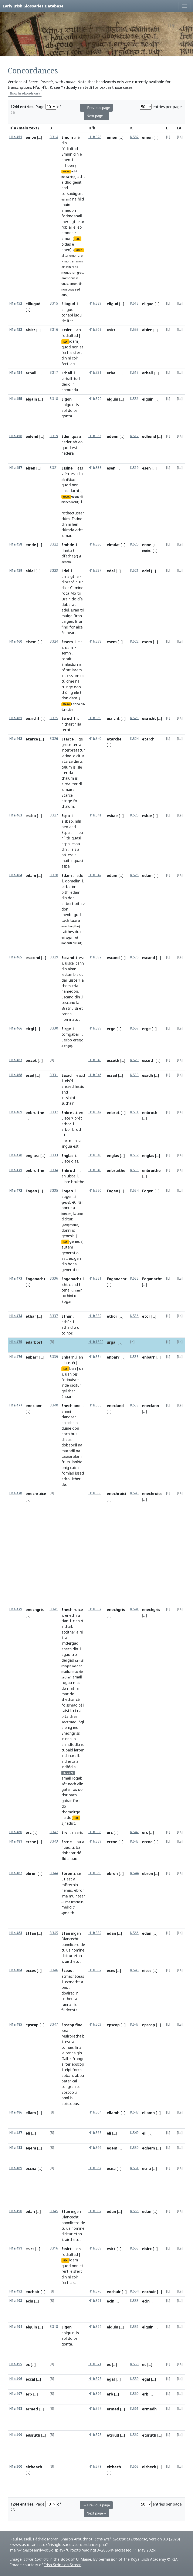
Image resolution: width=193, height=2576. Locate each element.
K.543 (134, 1841)
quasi (76, 436)
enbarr (32, 1357)
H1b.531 (94, 372)
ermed (32, 2408)
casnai (66, 1456)
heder (66, 441)
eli (28, 2133)
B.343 (54, 1841)
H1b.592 (94, 957)
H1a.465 (15, 957)
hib (83, 704)
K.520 (134, 544)
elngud (67, 309)
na (74, 199)
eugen (66, 1196)
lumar (66, 535)
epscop (32, 2024)
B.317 (54, 372)
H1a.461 (15, 718)
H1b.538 (94, 641)
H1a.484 (15, 1970)
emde (31, 544)
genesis (67, 1235)
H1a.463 (15, 815)
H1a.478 (15, 1493)
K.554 (134, 2291)
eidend (32, 436)
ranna (66, 2004)
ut (81, 581)
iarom (79, 1750)
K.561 (134, 2408)
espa (65, 843)
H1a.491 (15, 2248)
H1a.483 (15, 1933)
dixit (65, 587)
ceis (64, 1987)
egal (111, 2379)
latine (66, 755)
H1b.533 (94, 436)
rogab (66, 1682)
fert (64, 352)
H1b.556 (94, 1493)
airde (65, 783)
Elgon (66, 399)
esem (112, 641)
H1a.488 (15, 2147)
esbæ (147, 815)
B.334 (54, 1170)
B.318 (54, 399)
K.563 (134, 2466)
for (72, 627)
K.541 (134, 1609)
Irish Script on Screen (62, 2564)
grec (80, 273)
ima (64, 1896)
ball (77, 378)
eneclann (34, 1405)
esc (81, 957)
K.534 (134, 1190)
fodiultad (69, 335)
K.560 (134, 2393)
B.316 (54, 329)
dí (80, 783)
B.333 (54, 1155)
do (70, 410)
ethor (112, 1316)
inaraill (73, 1755)
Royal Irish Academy (148, 2559)
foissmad (69, 1705)
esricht (113, 718)
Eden (66, 436)
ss (68, 1461)
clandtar (68, 1416)
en (81, 1112)
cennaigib (73, 2052)
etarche (114, 739)
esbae (112, 815)
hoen (65, 159)
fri (63, 1461)
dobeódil (69, 1445)
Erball (66, 372)
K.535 (134, 1278)
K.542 (134, 1832)
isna (64, 2030)
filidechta (69, 2009)
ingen (76, 1933)
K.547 (134, 2024)
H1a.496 (15, 2379)
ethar (31, 1316)
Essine (67, 468)
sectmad (69, 1721)
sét (64, 1783)
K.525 (134, 815)
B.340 (54, 1405)
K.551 (134, 2168)
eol (64, 410)
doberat (68, 604)
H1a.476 (15, 1357)
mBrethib (69, 1884)
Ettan (31, 1933)
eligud (112, 303)
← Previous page (96, 107)
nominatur (70, 1019)
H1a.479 (15, 1609)
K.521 (134, 570)
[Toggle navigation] (184, 6)
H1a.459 (15, 570)
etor (146, 1316)
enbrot (113, 1112)
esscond (33, 957)
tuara (75, 920)
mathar (66, 1672)
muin (65, 204)
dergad (67, 1660)
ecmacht (72, 1981)
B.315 (54, 303)
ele (76, 692)
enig (68, 1727)
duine (80, 931)
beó (64, 826)
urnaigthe (70, 576)
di (76, 1008)
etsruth (149, 2435)
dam (69, 647)
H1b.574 (94, 2364)
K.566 (134, 1933)
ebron (31, 1873)
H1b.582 (94, 1933)
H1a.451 (15, 137)
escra (69, 2041)
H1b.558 (94, 1832)
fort (76, 1800)
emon (31, 137)
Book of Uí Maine (76, 2559)
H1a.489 (15, 2168)
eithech (114, 2466)
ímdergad (69, 1643)
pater (66, 2080)
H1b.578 (94, 2435)
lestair (66, 974)
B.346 (54, 1970)
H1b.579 (94, 2466)
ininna (66, 1738)
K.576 (134, 957)
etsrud (113, 2435)
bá (80, 832)
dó (79, 1852)
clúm (65, 518)
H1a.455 (15, 399)
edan (111, 1933)
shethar (68, 1699)
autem (67, 1247)
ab (75, 441)
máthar (73, 1688)
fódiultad (69, 148)
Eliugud (68, 303)
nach (72, 1783)
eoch (65, 1433)
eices (146, 1970)
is (77, 278)
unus (64, 284)
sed (77, 289)
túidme (67, 681)
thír (64, 1794)
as (76, 267)
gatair (66, 1789)
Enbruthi (69, 1170)
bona (72, 1263)
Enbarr (67, 1357)
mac (75, 1666)
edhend (149, 436)
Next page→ (96, 115)
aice (79, 627)
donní (66, 1230)
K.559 (134, 2379)
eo (80, 441)
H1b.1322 (95, 1342)
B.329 (54, 957)
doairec (67, 1993)
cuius (65, 1950)
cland (73, 1284)
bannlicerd (70, 1944)
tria (75, 985)
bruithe (77, 1181)
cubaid (67, 1750)
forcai (77, 2069)
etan (78, 1955)
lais (72, 363)
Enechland (71, 1405)
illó (63, 1858)
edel (65, 610)
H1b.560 (94, 1873)
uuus (71, 289)
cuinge (67, 686)
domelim (72, 880)
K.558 (134, 2364)
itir (67, 838)
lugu (78, 315)
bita (64, 1716)
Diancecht (70, 1938)
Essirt (66, 329)
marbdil (68, 1450)
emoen (67, 232)
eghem (148, 2148)
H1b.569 (94, 329)
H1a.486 (15, 2112)
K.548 (134, 2112)
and (64, 187)
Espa (65, 815)
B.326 (54, 738)
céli (78, 1699)
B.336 (54, 1278)
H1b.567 (94, 2168)
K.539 (134, 1405)
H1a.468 (15, 1075)
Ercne (66, 1841)
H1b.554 (94, 1357)
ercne (31, 1841)
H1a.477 (15, 1405)
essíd (80, 1075)
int (63, 675)
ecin (29, 2301)
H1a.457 (15, 467)
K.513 (134, 303)
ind (75, 1727)
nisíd (69, 1080)
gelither (68, 1390)
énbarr (66, 1396)
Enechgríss (70, 1733)
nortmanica (71, 1140)
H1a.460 (15, 641)
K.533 (134, 1170)
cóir (75, 358)
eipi (68, 2069)
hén (75, 524)
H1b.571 (94, 2300)
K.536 (134, 1316)
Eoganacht (35, 1278)
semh (66, 653)
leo (79, 227)
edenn (112, 436)
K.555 (134, 2300)
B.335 (54, 1190)
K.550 (134, 2147)
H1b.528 (94, 137)
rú (78, 1615)
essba (31, 815)
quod (66, 346)
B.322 (54, 544)
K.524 (134, 738)
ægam (69, 937)
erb (29, 2394)
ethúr (66, 1321)
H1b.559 (94, 1841)
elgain (31, 399)
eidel (30, 570)
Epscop (67, 2092)
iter (69, 320)
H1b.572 (94, 399)
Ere (64, 1832)
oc (82, 675)
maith (66, 860)
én (67, 473)
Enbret (67, 1112)
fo (75, 800)
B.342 (54, 1832)
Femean (68, 632)
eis (78, 329)
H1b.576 (94, 2393)
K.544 (134, 1873)
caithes (67, 931)
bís (75, 974)
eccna (31, 2168)
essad (112, 1075)
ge (80, 739)
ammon (77, 261)
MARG (66, 171)
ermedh (149, 2408)
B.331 (54, 1075)
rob (64, 227)
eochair (33, 2291)
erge (111, 1028)
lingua (66, 1146)
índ (64, 1761)
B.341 (54, 1609)
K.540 (134, 1493)
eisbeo (67, 821)
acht (81, 176)
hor (69, 1333)
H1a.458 (15, 544)
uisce (69, 963)
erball (31, 372)
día (80, 598)
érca (71, 1761)
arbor (66, 1123)
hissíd (79, 1086)
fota (65, 593)
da (71, 772)
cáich (74, 1467)
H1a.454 (15, 372)
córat (66, 669)
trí (79, 593)
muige (66, 615)
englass (32, 1155)
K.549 (134, 2133)
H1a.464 (15, 875)
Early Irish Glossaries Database (33, 6)
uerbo (66, 1039)
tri (82, 610)
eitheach (34, 2466)
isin (68, 267)
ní (62, 838)
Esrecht (68, 718)
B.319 (54, 436)
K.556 (134, 399)
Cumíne (76, 587)
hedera (67, 453)
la (77, 1002)
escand (113, 957)
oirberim (68, 886)
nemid (66, 1890)
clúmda (67, 529)
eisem (31, 641)
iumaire (68, 789)
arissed (67, 1086)
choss (66, 985)
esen (111, 468)
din (64, 142)
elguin (112, 399)
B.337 (54, 1316)
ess (80, 468)
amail (77, 1677)
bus (74, 1433)
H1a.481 (15, 1841)
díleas (66, 1439)
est (74, 447)
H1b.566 (94, 2147)
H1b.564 (94, 2112)
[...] (39, 137)
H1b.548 (94, 1155)
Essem (67, 641)
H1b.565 (94, 2133)
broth (77, 1129)
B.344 (54, 1873)
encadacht (70, 490)
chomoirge (70, 1811)
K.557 (134, 1028)
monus (66, 273)
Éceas (66, 1970)
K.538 (134, 1357)
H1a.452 (15, 303)
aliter (66, 2064)
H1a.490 (15, 2211)
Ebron (66, 1873)
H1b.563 (94, 2024)
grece (66, 744)
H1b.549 (94, 1170)
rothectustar (72, 512)
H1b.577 (94, 2408)
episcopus (70, 2103)
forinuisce (70, 1379)
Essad (66, 1075)
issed (79, 1473)
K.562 (134, 2435)
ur (79, 1327)
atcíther (68, 1632)
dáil (64, 980)
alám (77, 1456)
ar (82, 221)
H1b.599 (94, 1028)
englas (113, 1155)
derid (66, 384)
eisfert (76, 352)
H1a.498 (15, 2408)
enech (70, 1615)
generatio (70, 1252)
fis (74, 2004)
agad (65, 1654)
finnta (66, 550)
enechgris (35, 1609)
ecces (31, 1970)
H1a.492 (15, 2291)
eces (111, 1970)
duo (64, 295)
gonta (66, 415)
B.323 (54, 570)
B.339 (54, 1357)
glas (74, 1161)
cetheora (69, 1998)
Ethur (66, 1316)
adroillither (71, 1478)
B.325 (54, 718)
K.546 (134, 1970)
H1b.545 (94, 1060)
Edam (66, 875)
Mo (73, 593)
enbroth (149, 1112)
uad (74, 1858)
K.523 (134, 718)
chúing (67, 692)
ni (62, 165)
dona (76, 704)
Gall (64, 2058)
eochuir (114, 2291)
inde (65, 1385)
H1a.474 (15, 1316)
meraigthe (70, 221)
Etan (65, 1933)
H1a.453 (15, 329)
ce (75, 410)
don (77, 686)
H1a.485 (15, 2024)
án (78, 1761)
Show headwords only (25, 93)
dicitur (78, 755)
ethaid (67, 1327)
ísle (79, 767)
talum (66, 767)
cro (74, 1654)
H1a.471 (15, 1170)
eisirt (30, 329)
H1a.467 (15, 1060)
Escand (67, 957)
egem (31, 2148)
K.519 (134, 467)
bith (64, 892)
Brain (66, 598)
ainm (72, 968)
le (62, 2052)
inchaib (67, 1626)
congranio (70, 2086)
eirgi (30, 1028)
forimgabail (71, 215)
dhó (68, 182)
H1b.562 (94, 1970)
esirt (111, 329)
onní (65, 2097)
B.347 (54, 2024)
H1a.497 (15, 2393)
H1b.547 (94, 1112)
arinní (66, 1411)
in (73, 384)
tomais (67, 2047)
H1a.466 (15, 1028)
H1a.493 (15, 2300)
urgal (111, 1342)
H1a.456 (15, 436)
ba (79, 1841)
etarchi (149, 739)
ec (28, 2364)
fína (78, 2047)
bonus (66, 1207)
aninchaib (69, 1422)
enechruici (116, 1493)
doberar (68, 1852)
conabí (67, 315)
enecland (115, 1405)
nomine (77, 1950)
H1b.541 (94, 815)
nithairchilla (71, 724)
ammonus (68, 278)
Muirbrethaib (73, 2036)
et (81, 346)
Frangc (78, 2058)
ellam (31, 2112)
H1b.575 (94, 2379)
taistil (66, 1710)
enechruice (36, 1493)
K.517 (134, 436)
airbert (67, 903)
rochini (67, 1295)
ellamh (113, 2112)
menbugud (71, 914)
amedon (68, 210)
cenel (65, 1290)
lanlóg (77, 1461)
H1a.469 (15, 1112)
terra (76, 744)
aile (80, 1783)
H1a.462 (15, 738)
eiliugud (33, 303)
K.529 (134, 1060)
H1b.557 (94, 1609)
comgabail (70, 1034)
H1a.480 (15, 1832)
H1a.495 (15, 2364)
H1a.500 (15, 2466)
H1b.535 (94, 467)
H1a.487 (15, 2133)
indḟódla (68, 1766)
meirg (66, 1907)
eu (74, 1202)
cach (65, 920)
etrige (66, 800)
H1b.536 (94, 544)
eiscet (31, 1060)
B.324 (54, 641)
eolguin (67, 404)
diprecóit (69, 581)
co (63, 1333)
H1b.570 (94, 2291)
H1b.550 (94, 1190)
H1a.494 (15, 2326)
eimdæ (113, 544)
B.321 (54, 467)
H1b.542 (94, 875)
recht (66, 729)
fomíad (67, 1473)
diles (73, 1716)
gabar (66, 1800)
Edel (65, 570)
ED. (77, 239)
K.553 (134, 329)
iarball (66, 378)
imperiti (66, 943)
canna (66, 1013)
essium (73, 675)
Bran (75, 610)
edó (80, 875)
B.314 (54, 137)
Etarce (67, 739)
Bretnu (67, 1008)
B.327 (54, 815)
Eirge (66, 1028)
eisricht (33, 718)
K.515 (134, 372)
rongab (66, 1666)
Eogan (31, 1190)
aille (72, 227)
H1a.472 (15, 1190)
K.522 (134, 641)
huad (65, 1847)
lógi (81, 1721)
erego (78, 1039)
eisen (30, 468)
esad (30, 1075)
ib (74, 1738)
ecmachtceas (72, 1976)
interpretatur (73, 750)
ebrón (79, 1890)
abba (65, 2075)
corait (66, 658)
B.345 (54, 1933)
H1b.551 (94, 1278)
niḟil (78, 821)
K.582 (134, 137)
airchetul (72, 1961)
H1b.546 (94, 1075)
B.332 (54, 1112)
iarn (80, 1873)
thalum (67, 778)
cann (80, 963)
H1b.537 (94, 570)
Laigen (67, 621)
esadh (147, 1075)
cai (74, 2080)
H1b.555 (94, 1405)
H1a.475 (15, 1342)
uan (68, 1374)
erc (28, 1832)
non (64, 289)
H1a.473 (15, 1278)
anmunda (69, 389)
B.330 (54, 1028)
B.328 (54, 875)
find (64, 627)
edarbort (34, 1342)
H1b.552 (94, 1316)
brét (78, 1118)
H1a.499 (15, 2435)
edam (31, 875)
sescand (68, 1002)
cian (64, 1620)
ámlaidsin (69, 664)
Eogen (112, 1190)
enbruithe (35, 1112)
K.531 (134, 1112)
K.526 (134, 875)
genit (77, 182)
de (63, 320)
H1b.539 (94, 718)
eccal (30, 2379)
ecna (111, 2168)
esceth (113, 1060)
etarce (32, 739)
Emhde (67, 544)
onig (65, 1467)
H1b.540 (94, 738)
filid (81, 199)
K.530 (134, 1075)
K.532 (134, 1155)
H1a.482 (15, 1873)
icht (64, 1284)
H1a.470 (15, 1155)
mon (67, 261)
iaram (77, 669)
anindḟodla (70, 1744)
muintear (77, 1896)
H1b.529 (94, 303)
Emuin (67, 137)
